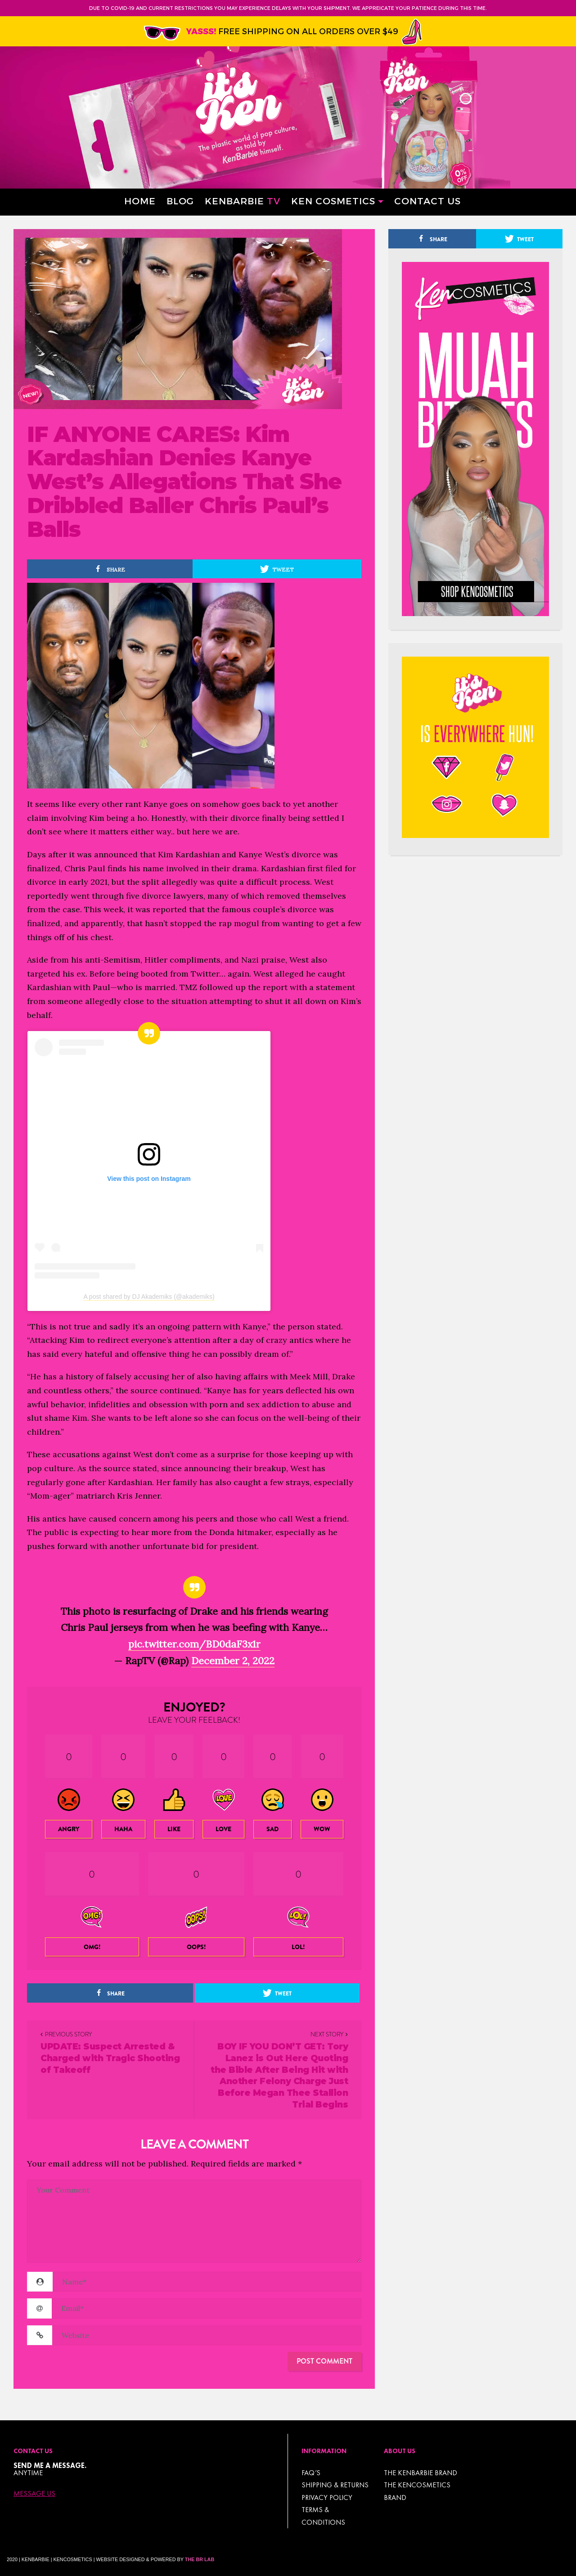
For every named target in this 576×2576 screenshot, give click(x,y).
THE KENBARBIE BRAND (420, 2472)
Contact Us (427, 200)
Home (140, 200)
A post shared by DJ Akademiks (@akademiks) (148, 1296)
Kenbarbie (242, 200)
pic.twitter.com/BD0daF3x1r (194, 1644)
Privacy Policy (327, 2497)
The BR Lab (199, 2559)
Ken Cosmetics (333, 200)
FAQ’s (311, 2472)
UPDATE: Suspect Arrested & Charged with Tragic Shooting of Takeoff (110, 2058)
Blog (180, 200)
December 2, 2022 (232, 1660)
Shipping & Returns (335, 2485)
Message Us (34, 2493)
